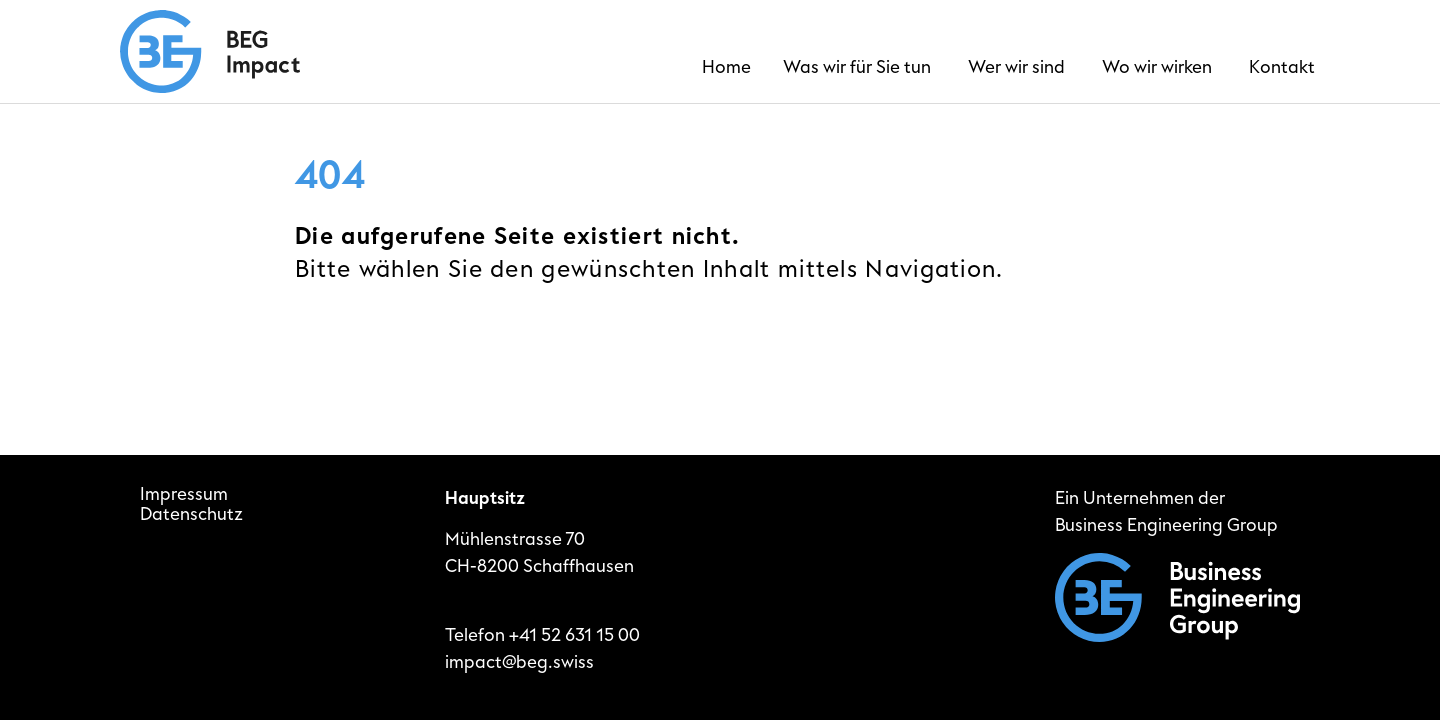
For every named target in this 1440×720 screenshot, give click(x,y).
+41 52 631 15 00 (574, 635)
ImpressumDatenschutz (191, 505)
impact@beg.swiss (519, 662)
